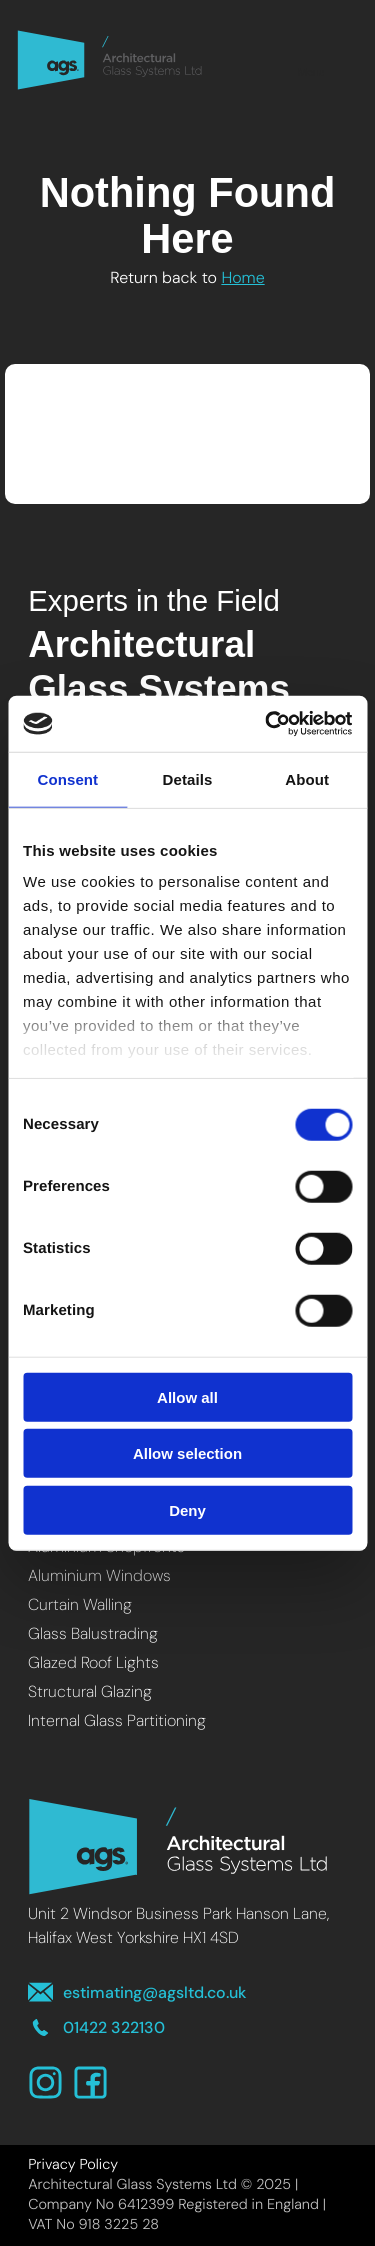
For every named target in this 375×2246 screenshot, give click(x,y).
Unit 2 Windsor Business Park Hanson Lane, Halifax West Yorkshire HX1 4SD (178, 1925)
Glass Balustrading (93, 1633)
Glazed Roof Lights (93, 1662)
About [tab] (307, 778)
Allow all (187, 1396)
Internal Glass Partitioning (117, 1720)
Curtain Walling (80, 1604)
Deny (187, 1509)
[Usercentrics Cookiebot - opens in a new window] (267, 724)
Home (242, 277)
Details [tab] (188, 778)
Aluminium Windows (99, 1575)
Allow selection (187, 1453)
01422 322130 (96, 2027)
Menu (311, 59)
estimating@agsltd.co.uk (137, 1992)
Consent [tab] (67, 778)
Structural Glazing (90, 1691)
